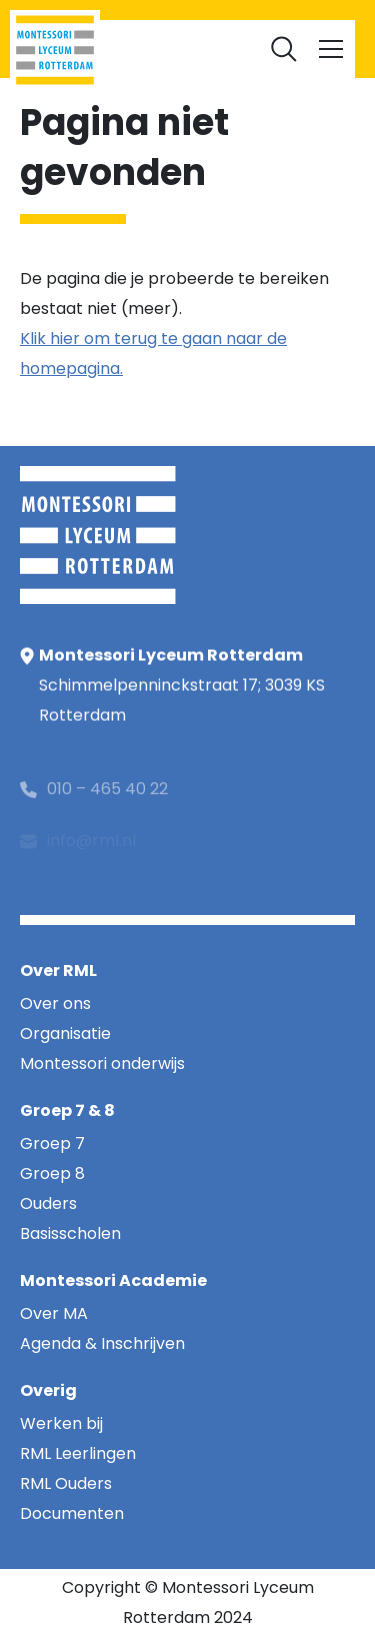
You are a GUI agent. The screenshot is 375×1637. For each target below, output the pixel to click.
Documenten (188, 40)
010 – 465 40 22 (107, 811)
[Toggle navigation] (331, 49)
